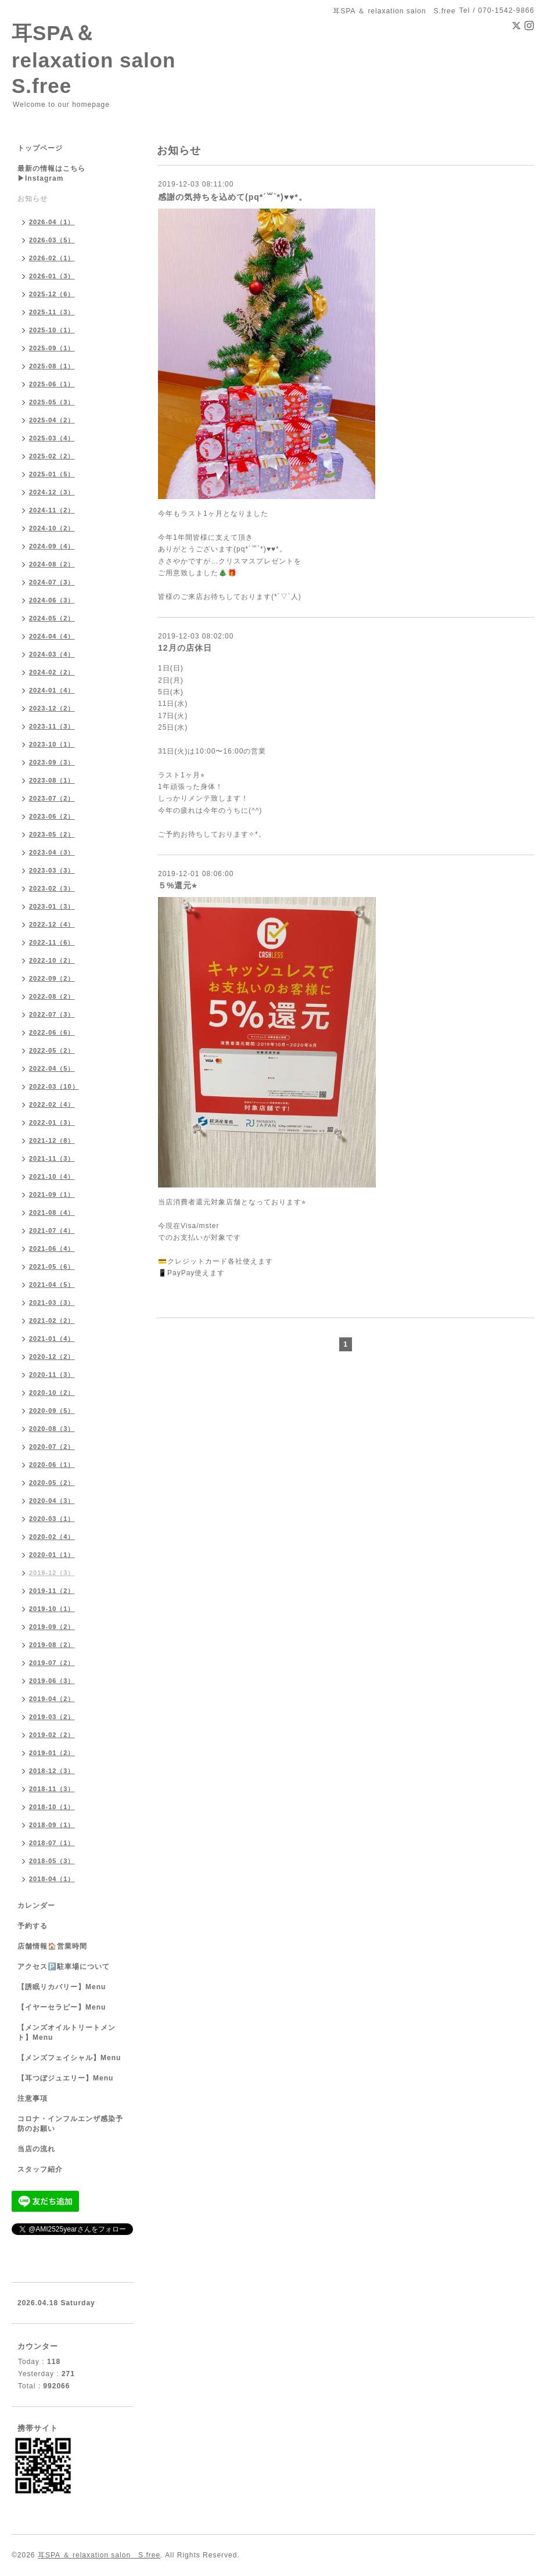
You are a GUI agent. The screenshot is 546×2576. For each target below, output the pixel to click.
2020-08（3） (52, 1428)
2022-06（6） (52, 1032)
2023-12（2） (52, 708)
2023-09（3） (52, 762)
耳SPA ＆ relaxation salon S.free (99, 2555)
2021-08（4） (52, 1212)
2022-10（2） (52, 960)
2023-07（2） (52, 798)
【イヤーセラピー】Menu (61, 2007)
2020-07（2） (52, 1446)
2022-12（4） (52, 924)
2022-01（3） (52, 1122)
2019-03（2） (52, 1716)
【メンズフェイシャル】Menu (69, 2058)
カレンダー (36, 1905)
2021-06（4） (52, 1248)
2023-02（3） (52, 888)
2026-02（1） (52, 257)
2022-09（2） (52, 978)
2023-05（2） (52, 834)
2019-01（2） (52, 1752)
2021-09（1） (52, 1194)
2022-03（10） (54, 1086)
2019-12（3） (52, 1572)
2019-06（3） (52, 1680)
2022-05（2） (52, 1050)
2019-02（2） (52, 1734)
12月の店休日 (185, 647)
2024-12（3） (52, 492)
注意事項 (32, 2098)
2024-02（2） (52, 672)
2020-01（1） (52, 1554)
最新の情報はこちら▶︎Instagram (51, 173)
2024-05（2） (52, 618)
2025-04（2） (52, 420)
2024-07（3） (52, 582)
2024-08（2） (52, 564)
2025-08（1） (52, 366)
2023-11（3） (52, 726)
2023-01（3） (52, 906)
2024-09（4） (52, 546)
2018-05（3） (52, 1860)
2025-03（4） (52, 438)
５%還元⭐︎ (177, 885)
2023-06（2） (52, 816)
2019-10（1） (52, 1608)
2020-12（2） (52, 1356)
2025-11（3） (52, 311)
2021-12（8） (52, 1140)
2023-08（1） (52, 780)
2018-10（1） (52, 1806)
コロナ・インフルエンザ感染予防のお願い (70, 2124)
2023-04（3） (52, 852)
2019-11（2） (52, 1590)
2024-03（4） (52, 654)
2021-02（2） (52, 1320)
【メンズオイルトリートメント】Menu (66, 2033)
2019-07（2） (52, 1662)
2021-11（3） (52, 1158)
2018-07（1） (52, 1842)
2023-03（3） (52, 870)
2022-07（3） (52, 1014)
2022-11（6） (52, 942)
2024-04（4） (52, 636)
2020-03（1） (52, 1518)
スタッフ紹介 (40, 2169)
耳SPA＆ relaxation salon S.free (104, 59)
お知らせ (32, 199)
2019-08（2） (52, 1644)
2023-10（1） (52, 744)
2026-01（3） (52, 275)
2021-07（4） (52, 1230)
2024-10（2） (52, 528)
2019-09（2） (52, 1626)
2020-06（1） (52, 1464)
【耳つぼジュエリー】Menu (65, 2078)
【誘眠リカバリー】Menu (61, 1987)
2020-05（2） (52, 1482)
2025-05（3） (52, 402)
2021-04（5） (52, 1284)
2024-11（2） (52, 510)
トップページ (40, 148)
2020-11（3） (52, 1374)
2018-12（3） (52, 1770)
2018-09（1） (52, 1824)
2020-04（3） (52, 1500)
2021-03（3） (52, 1302)
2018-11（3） (52, 1788)
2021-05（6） (52, 1266)
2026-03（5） (52, 239)
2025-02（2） (52, 456)
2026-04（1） (52, 221)
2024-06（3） (52, 600)
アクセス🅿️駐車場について (63, 1967)
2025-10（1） (52, 330)
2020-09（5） (52, 1410)
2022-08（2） (52, 996)
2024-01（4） (52, 690)
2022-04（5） (52, 1068)
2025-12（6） (52, 293)
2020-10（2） (52, 1392)
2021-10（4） (52, 1176)
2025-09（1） (52, 348)
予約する (32, 1926)
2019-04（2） (52, 1698)
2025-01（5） (52, 474)
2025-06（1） (52, 384)
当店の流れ (36, 2149)
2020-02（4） (52, 1536)
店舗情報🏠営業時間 (52, 1946)
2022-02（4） (52, 1104)
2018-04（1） (52, 1878)
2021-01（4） (52, 1338)
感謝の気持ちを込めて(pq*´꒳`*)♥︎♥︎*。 (232, 197)
